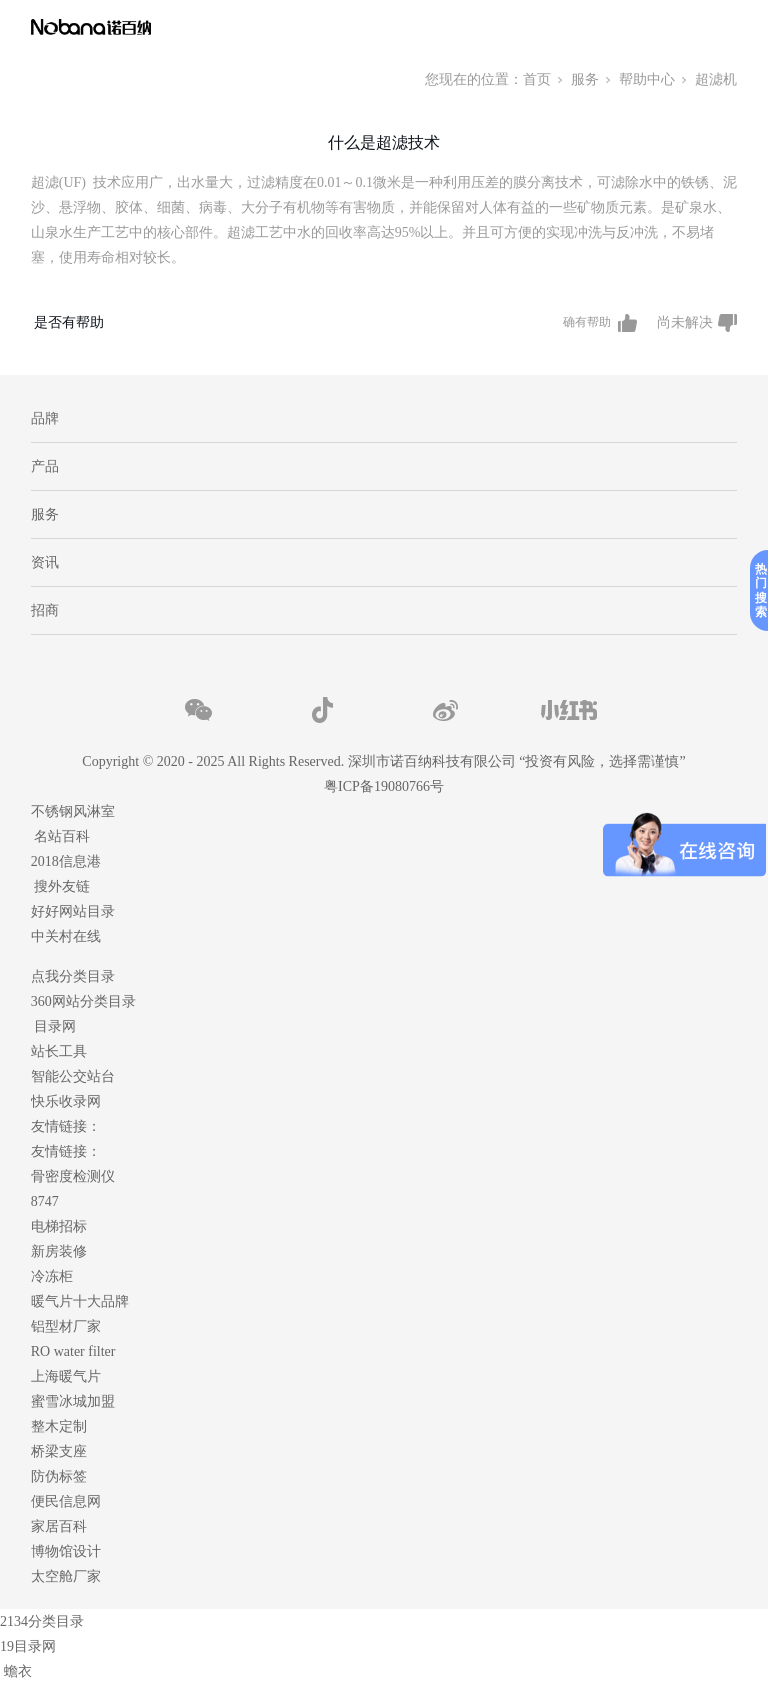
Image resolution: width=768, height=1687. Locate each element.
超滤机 (716, 79)
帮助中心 (647, 79)
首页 (537, 79)
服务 (585, 79)
